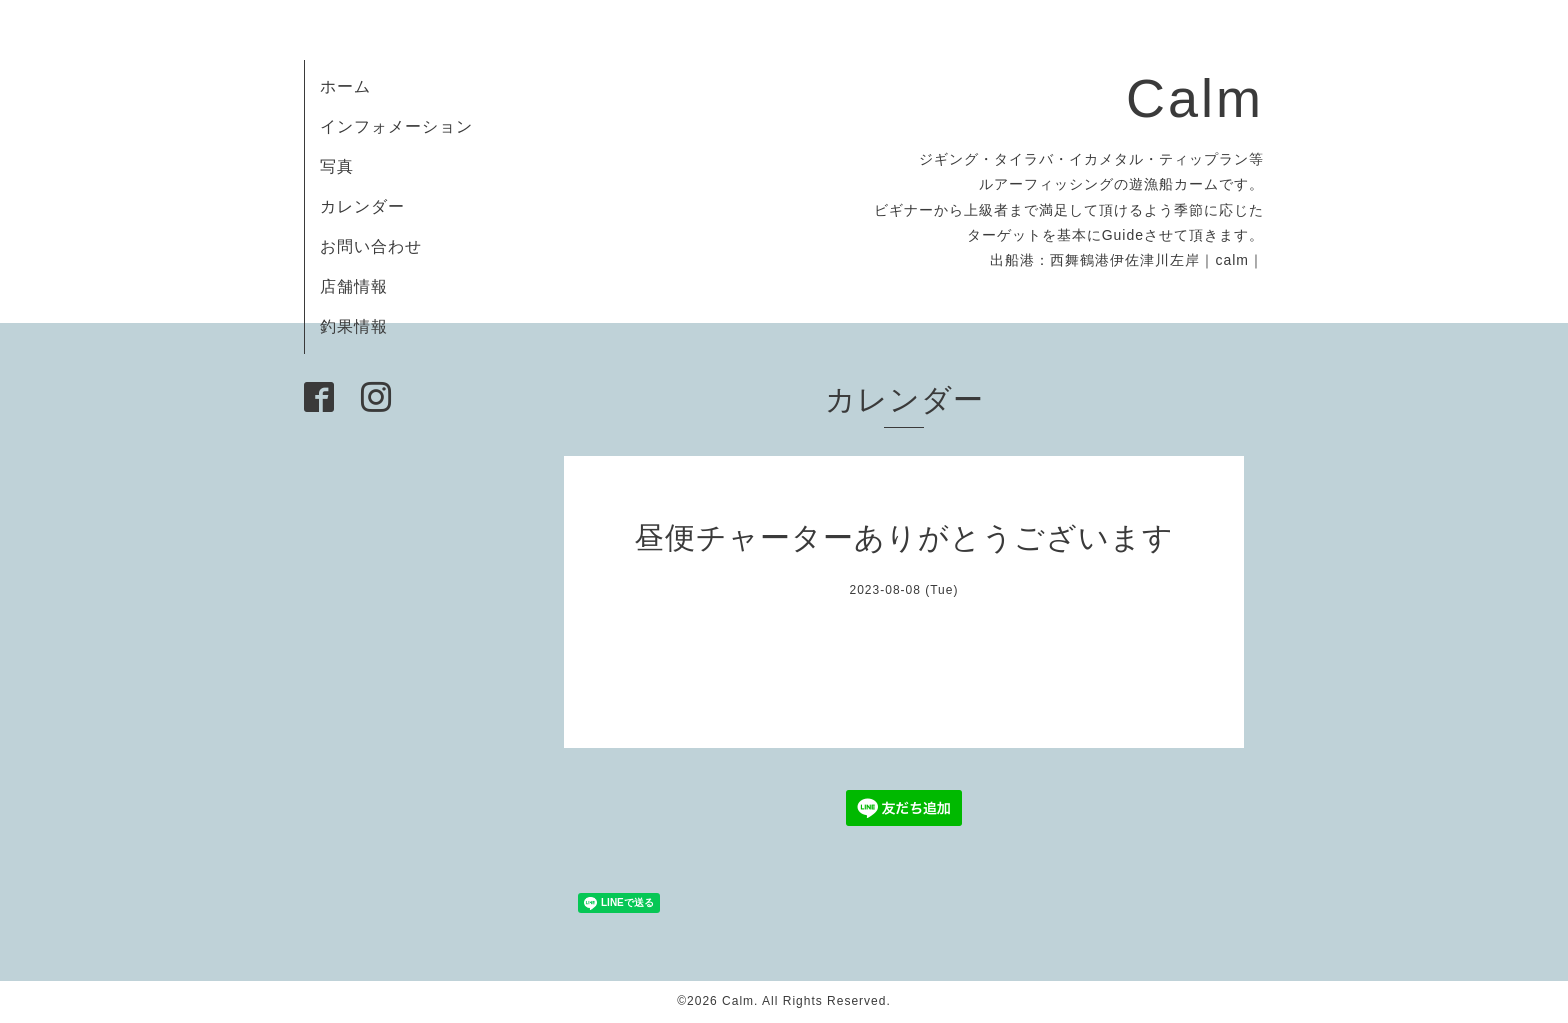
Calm (1195, 98)
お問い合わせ (371, 246)
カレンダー (362, 206)
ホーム (345, 86)
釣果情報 (354, 326)
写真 (337, 166)
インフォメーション (396, 126)
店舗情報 (354, 286)
